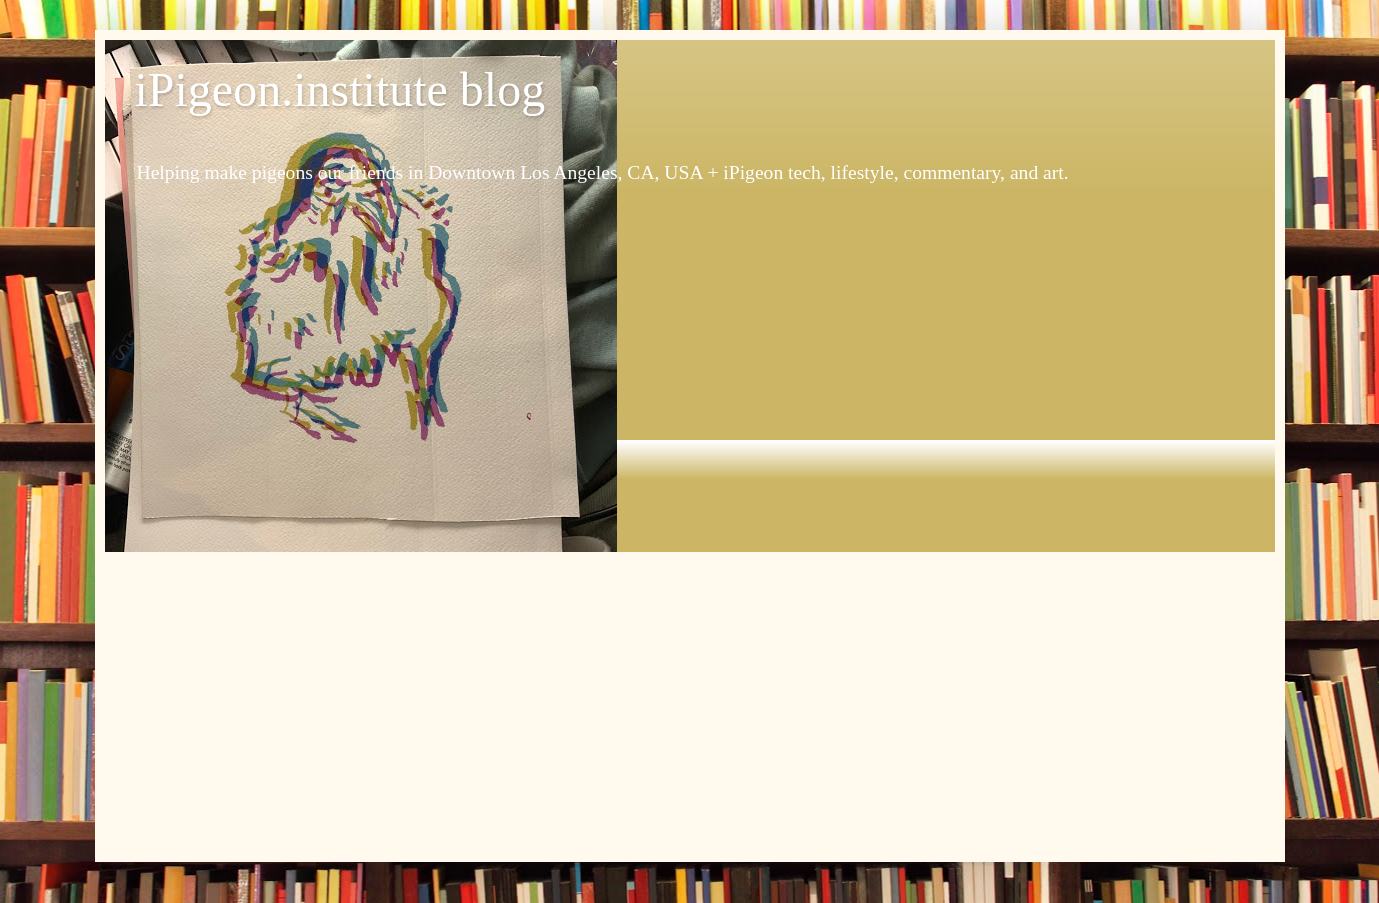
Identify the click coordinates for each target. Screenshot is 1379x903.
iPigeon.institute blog (340, 89)
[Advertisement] (690, 702)
